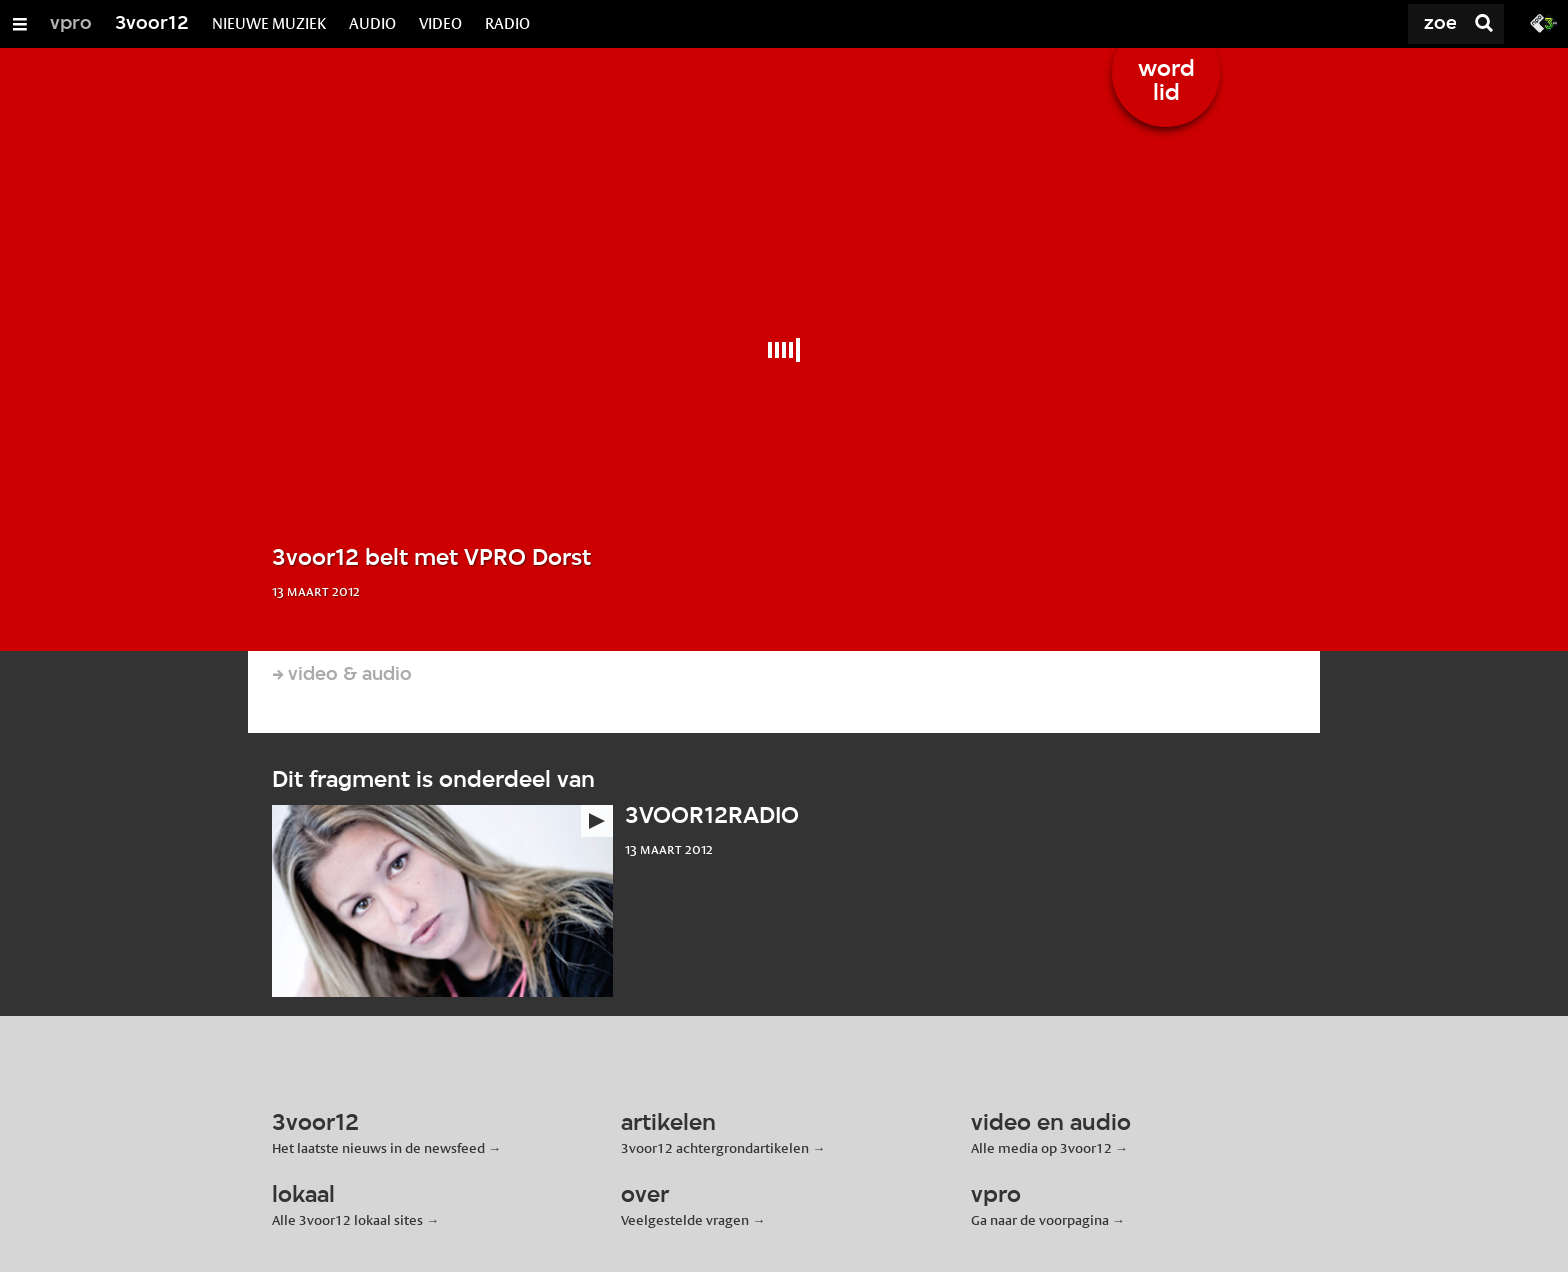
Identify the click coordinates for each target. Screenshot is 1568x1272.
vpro (71, 24)
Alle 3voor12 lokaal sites (347, 1220)
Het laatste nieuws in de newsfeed (378, 1148)
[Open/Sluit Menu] (20, 24)
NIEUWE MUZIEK (269, 23)
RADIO (507, 23)
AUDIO (372, 23)
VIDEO (440, 23)
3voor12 (152, 24)
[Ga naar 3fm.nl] (1544, 22)
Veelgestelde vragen (685, 1220)
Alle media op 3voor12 (1041, 1148)
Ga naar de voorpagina (1040, 1220)
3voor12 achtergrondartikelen (715, 1148)
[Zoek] (1388, 24)
